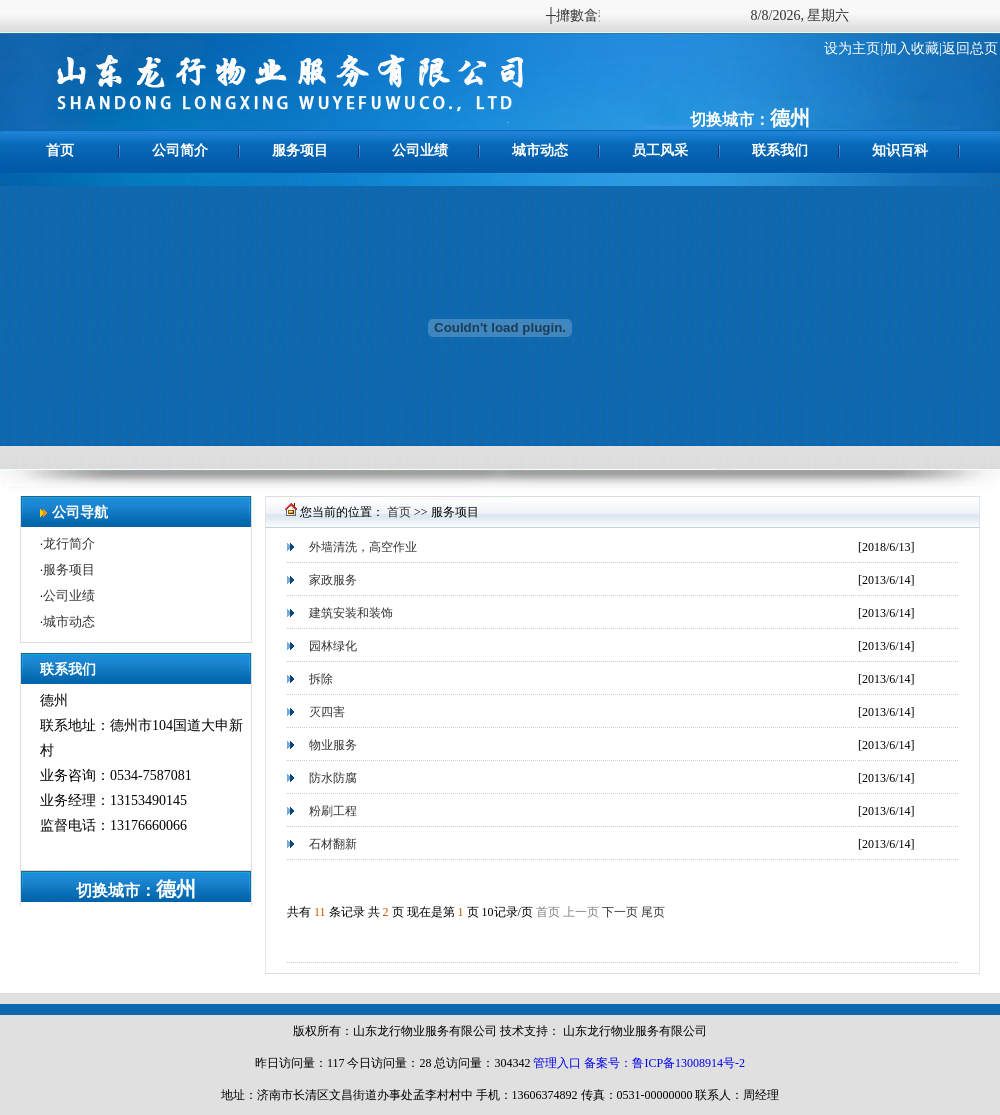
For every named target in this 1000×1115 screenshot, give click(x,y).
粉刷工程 (333, 811)
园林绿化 (333, 646)
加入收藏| (912, 48)
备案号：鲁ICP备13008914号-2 (664, 1063)
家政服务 (333, 580)
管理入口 (557, 1063)
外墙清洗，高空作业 (363, 547)
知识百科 (900, 150)
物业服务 (333, 745)
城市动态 (540, 150)
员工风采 (660, 150)
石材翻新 (333, 844)
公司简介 (180, 150)
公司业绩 (420, 150)
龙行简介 (69, 543)
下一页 (620, 912)
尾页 (653, 912)
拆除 (321, 679)
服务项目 (300, 150)
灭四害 (327, 712)
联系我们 (780, 150)
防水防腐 (333, 778)
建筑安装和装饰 (351, 613)
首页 (60, 150)
